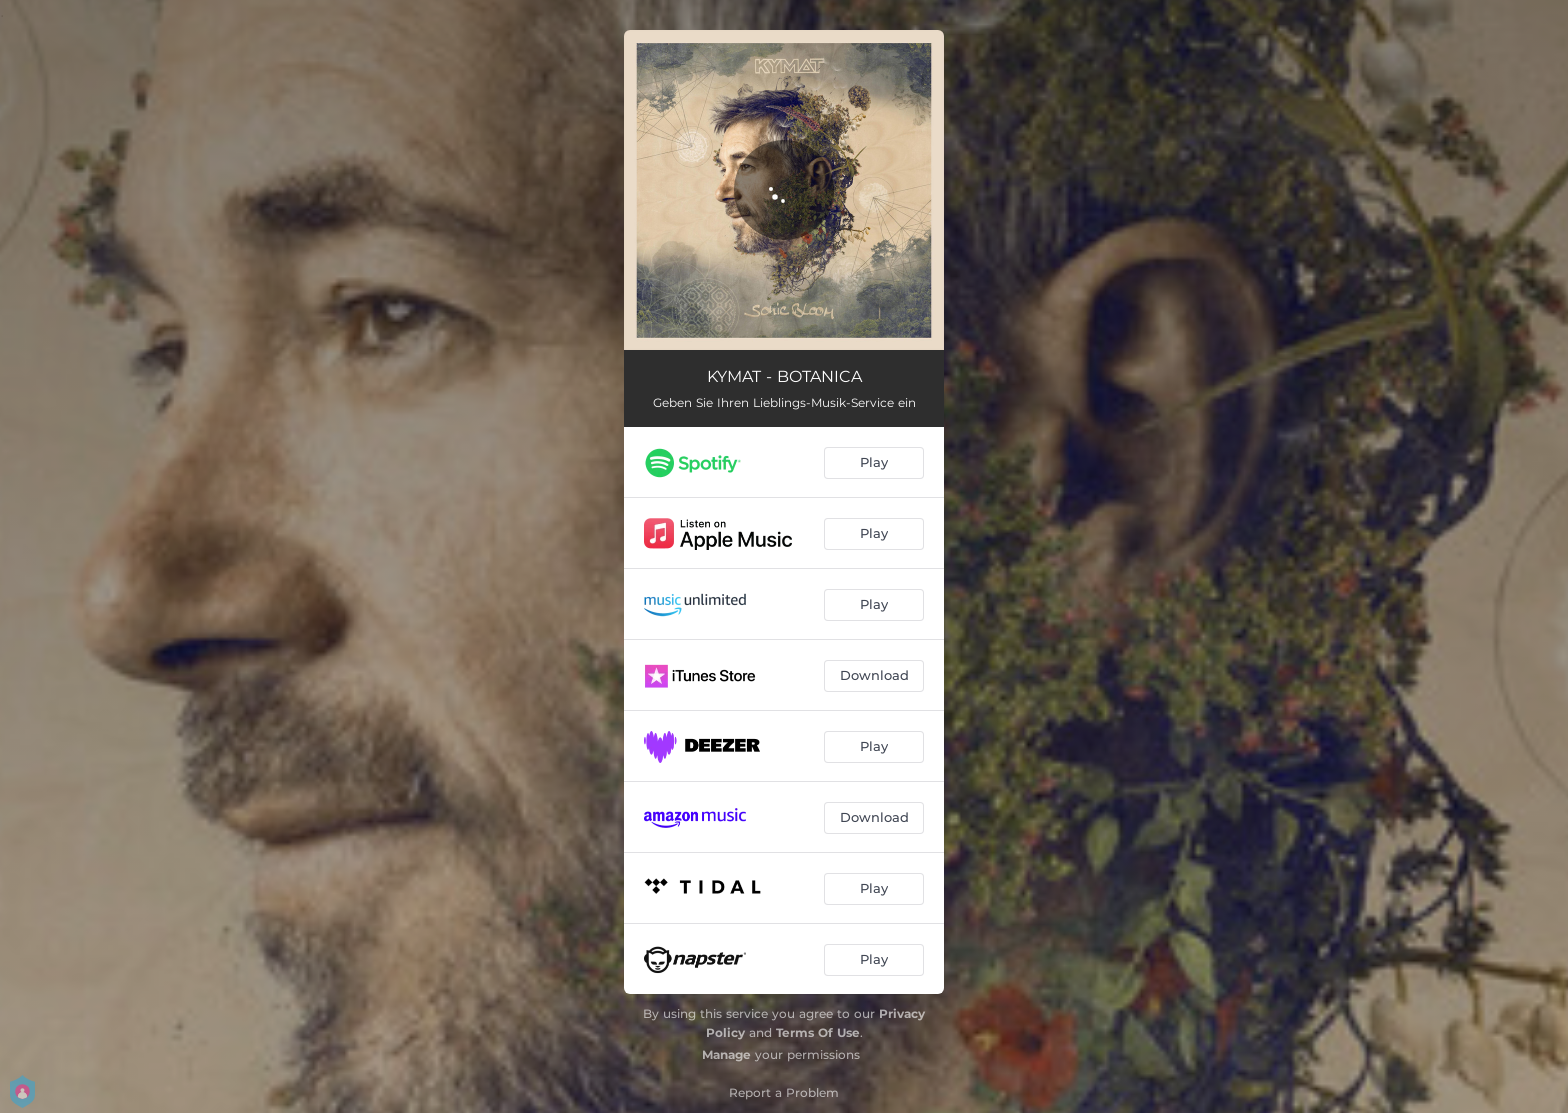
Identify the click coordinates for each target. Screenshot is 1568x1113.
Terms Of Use (818, 1032)
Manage (726, 1054)
